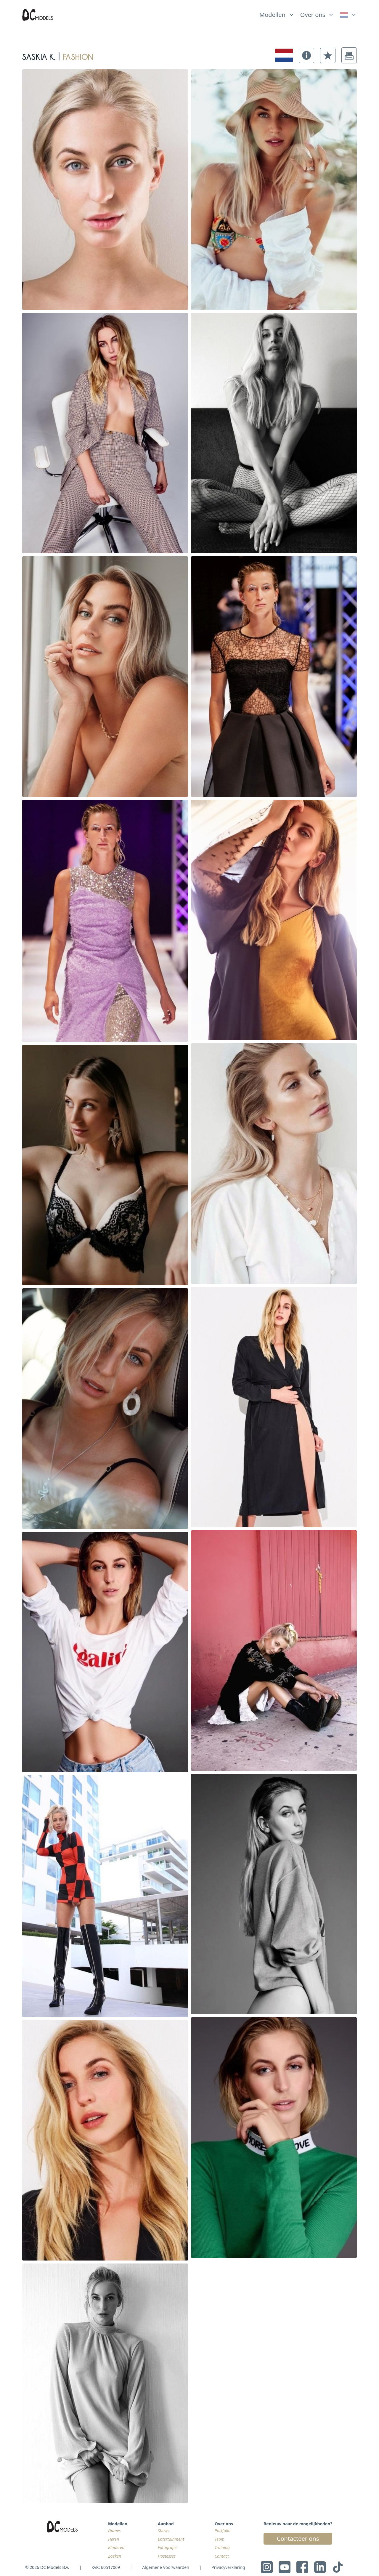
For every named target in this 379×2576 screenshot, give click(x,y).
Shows (163, 2530)
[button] (306, 55)
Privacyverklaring (228, 2567)
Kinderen (116, 2547)
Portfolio (222, 2530)
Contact (222, 2556)
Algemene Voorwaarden (165, 2567)
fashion (78, 55)
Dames (114, 2530)
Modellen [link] (272, 15)
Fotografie (167, 2547)
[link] (348, 14)
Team (219, 2539)
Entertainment (171, 2539)
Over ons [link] (312, 15)
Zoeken (114, 2556)
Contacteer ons (298, 2539)
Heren (113, 2539)
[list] (276, 13)
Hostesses (167, 2556)
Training (222, 2547)
